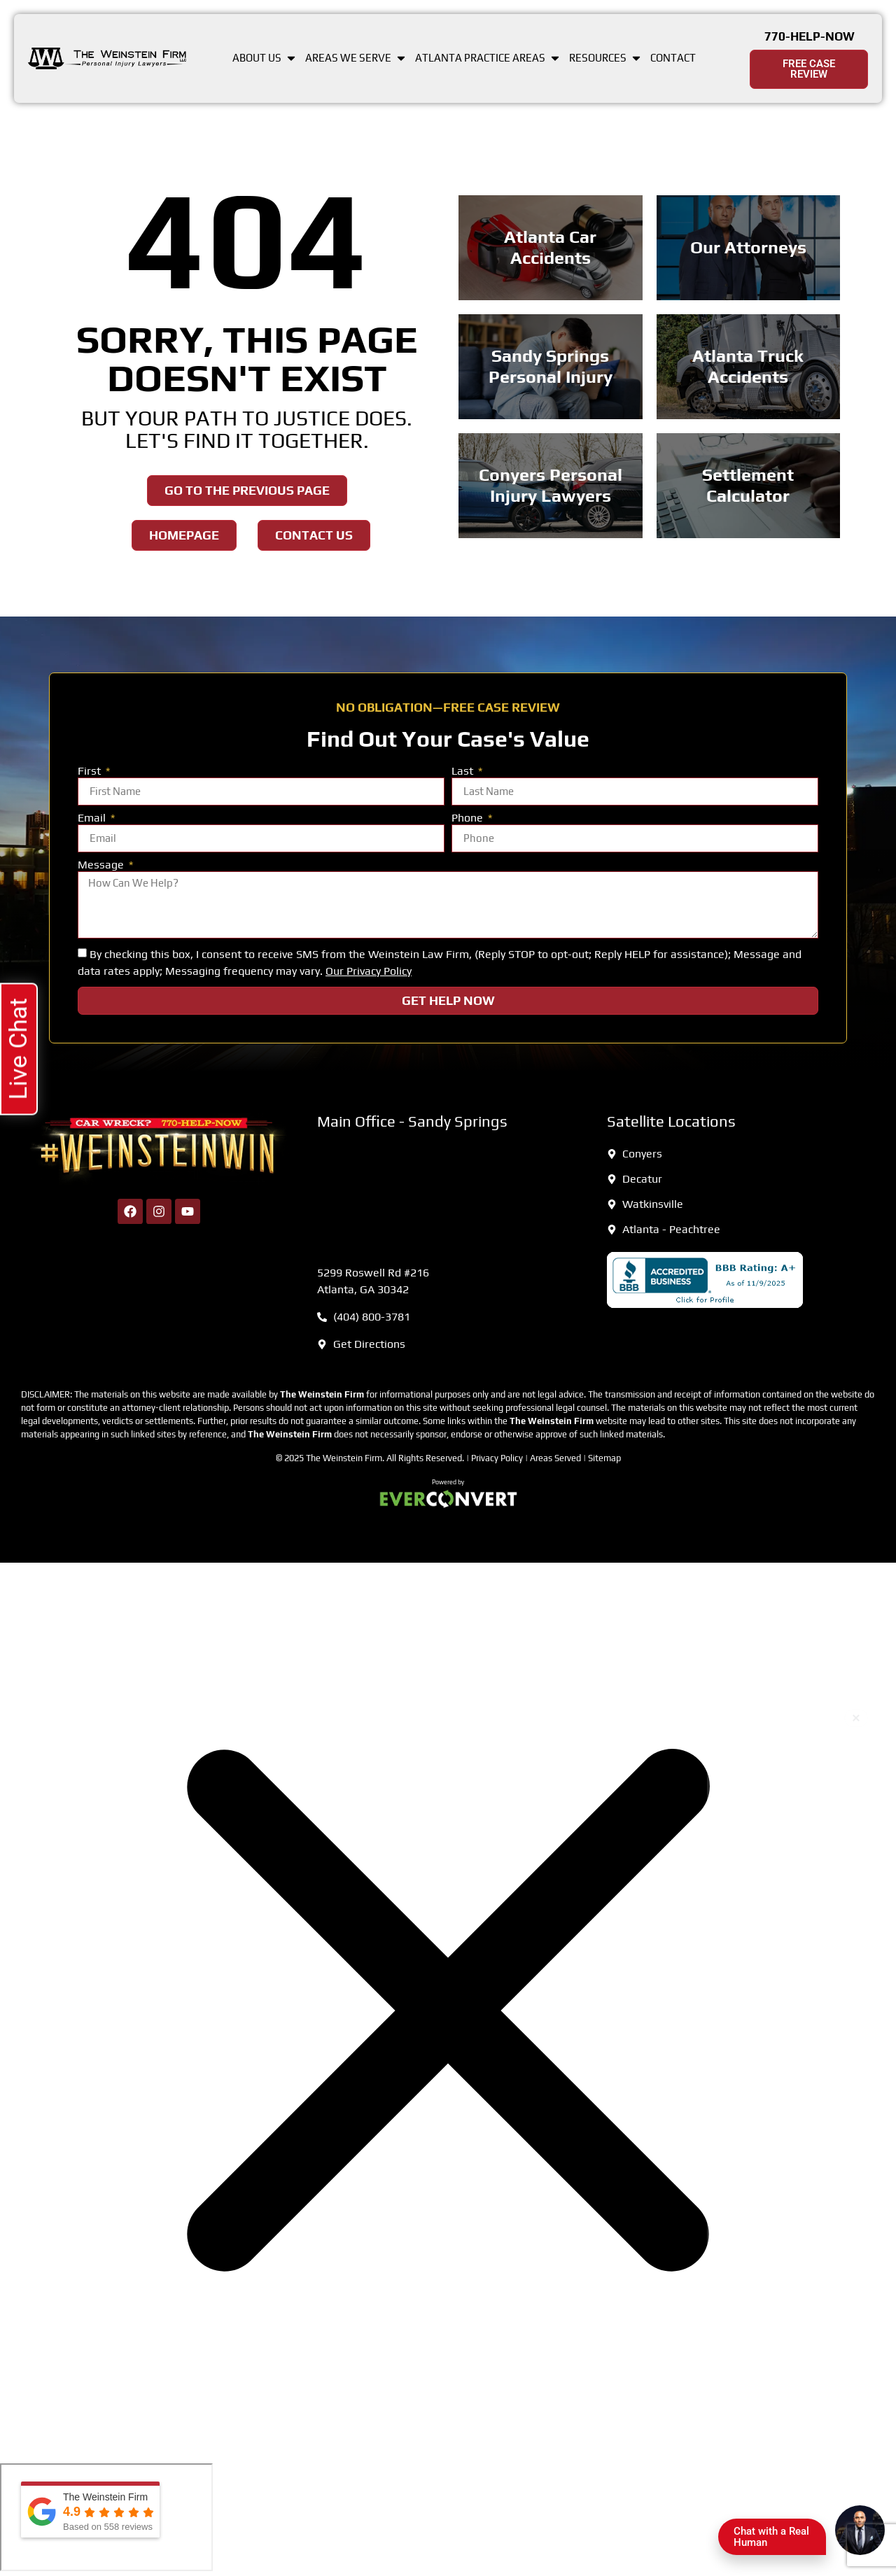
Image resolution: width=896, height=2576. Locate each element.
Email (93, 818)
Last (463, 771)
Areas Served (555, 1458)
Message (102, 865)
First (91, 771)
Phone (468, 818)
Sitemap (604, 1458)
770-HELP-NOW (809, 36)
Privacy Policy (497, 1458)
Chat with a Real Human (777, 2540)
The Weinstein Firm (344, 1458)
